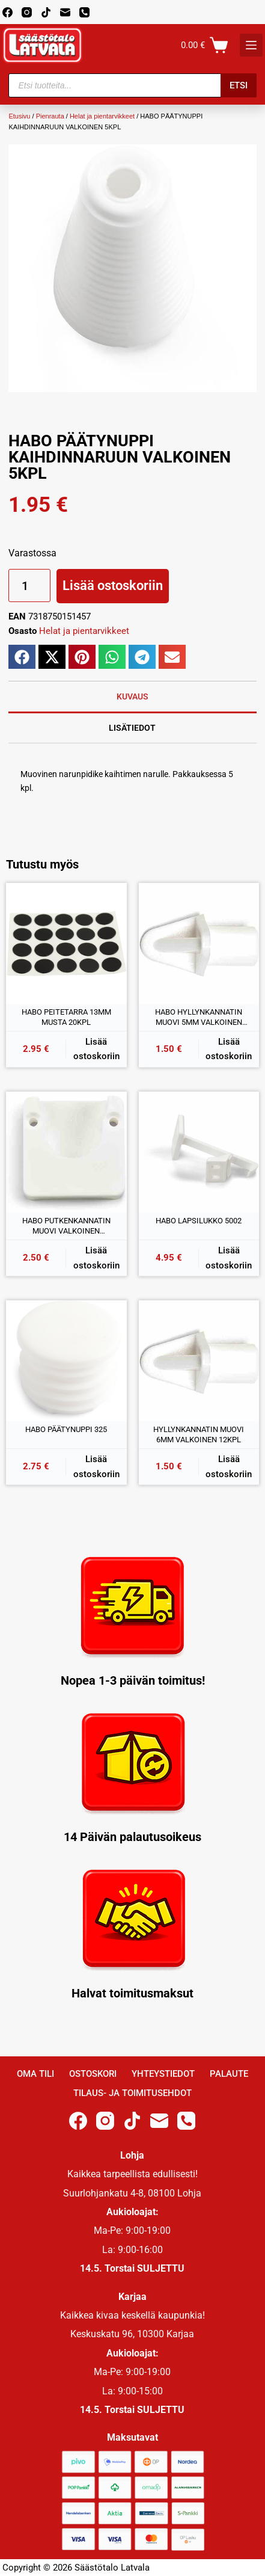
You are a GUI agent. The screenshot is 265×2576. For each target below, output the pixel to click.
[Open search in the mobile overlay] (132, 85)
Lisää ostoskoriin (112, 585)
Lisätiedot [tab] (132, 728)
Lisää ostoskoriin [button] (96, 1049)
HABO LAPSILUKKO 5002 (199, 1220)
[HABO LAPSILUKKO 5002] (199, 1152)
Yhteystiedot (163, 2073)
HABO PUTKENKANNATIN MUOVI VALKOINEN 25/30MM (66, 1226)
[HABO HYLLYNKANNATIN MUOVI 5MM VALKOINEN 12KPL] (199, 943)
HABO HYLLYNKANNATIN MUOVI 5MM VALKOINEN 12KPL (198, 1017)
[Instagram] (27, 12)
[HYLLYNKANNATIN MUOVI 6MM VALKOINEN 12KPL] (199, 1360)
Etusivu (19, 116)
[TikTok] (46, 12)
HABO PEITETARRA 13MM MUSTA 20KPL (66, 1017)
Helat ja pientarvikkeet (102, 116)
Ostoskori (93, 2073)
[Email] (65, 12)
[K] (251, 45)
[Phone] (84, 12)
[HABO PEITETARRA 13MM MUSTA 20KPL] (66, 943)
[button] (21, 657)
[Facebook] (7, 12)
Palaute (229, 2073)
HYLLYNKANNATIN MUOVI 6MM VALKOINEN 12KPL (198, 1435)
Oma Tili (35, 2073)
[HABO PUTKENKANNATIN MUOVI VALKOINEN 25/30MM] (66, 1152)
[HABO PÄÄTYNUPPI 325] (66, 1360)
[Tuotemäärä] (29, 585)
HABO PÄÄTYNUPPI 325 (66, 1429)
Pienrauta (50, 116)
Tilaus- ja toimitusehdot (132, 2093)
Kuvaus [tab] (132, 696)
